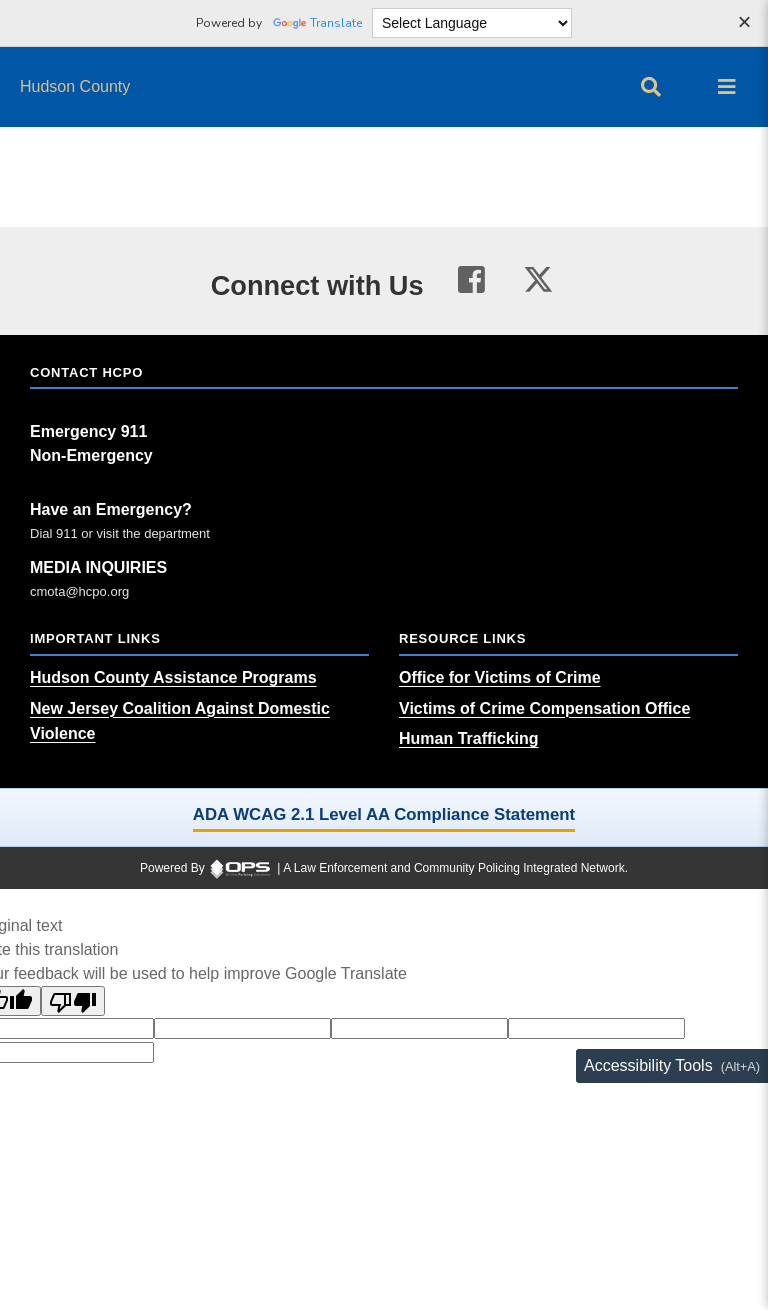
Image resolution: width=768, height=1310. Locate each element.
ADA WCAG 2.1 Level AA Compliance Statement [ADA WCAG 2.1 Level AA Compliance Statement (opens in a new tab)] (384, 814)
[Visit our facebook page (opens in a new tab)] (471, 280)
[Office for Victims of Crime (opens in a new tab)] (500, 677)
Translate (317, 23)
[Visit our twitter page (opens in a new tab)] (538, 276)
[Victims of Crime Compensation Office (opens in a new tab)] (544, 708)
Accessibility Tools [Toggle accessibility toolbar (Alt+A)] (648, 1065)
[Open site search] (651, 87)
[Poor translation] (73, 1001)
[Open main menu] (727, 87)
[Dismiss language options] (744, 24)
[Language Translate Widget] (472, 23)
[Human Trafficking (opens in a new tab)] (469, 738)
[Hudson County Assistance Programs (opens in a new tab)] (173, 677)
